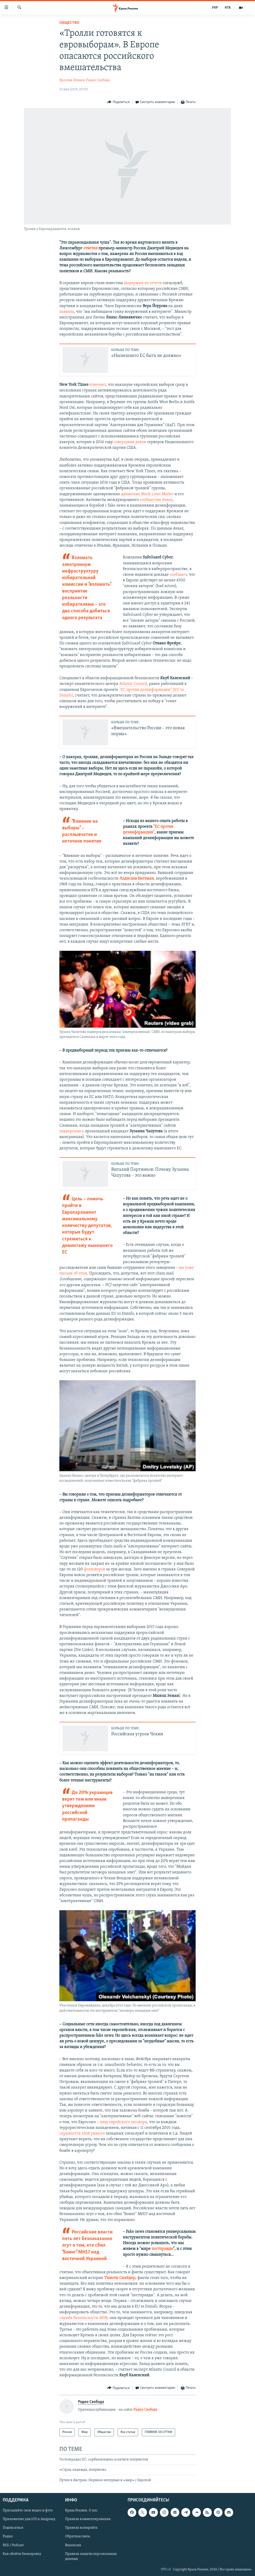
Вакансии (73, 2545)
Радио (8, 2536)
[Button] (118, 102)
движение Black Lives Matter (147, 494)
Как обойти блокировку (22, 2554)
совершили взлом (130, 442)
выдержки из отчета (143, 283)
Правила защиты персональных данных (91, 2556)
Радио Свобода (98, 80)
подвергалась (71, 1131)
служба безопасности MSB (83, 2318)
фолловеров (94, 1569)
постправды (162, 2249)
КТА (228, 8)
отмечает (97, 385)
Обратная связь (77, 2536)
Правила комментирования (88, 2519)
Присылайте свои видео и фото (28, 2510)
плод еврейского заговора (123, 2122)
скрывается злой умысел (82, 2133)
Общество (69, 23)
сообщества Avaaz (156, 500)
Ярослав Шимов (72, 80)
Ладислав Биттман (136, 878)
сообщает (178, 575)
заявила (66, 312)
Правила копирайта (81, 2528)
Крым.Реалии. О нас (81, 2510)
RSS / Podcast (13, 2545)
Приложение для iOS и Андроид (29, 2519)
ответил (90, 248)
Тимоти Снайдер (119, 2278)
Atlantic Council (133, 684)
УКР (215, 8)
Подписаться (13, 2528)
